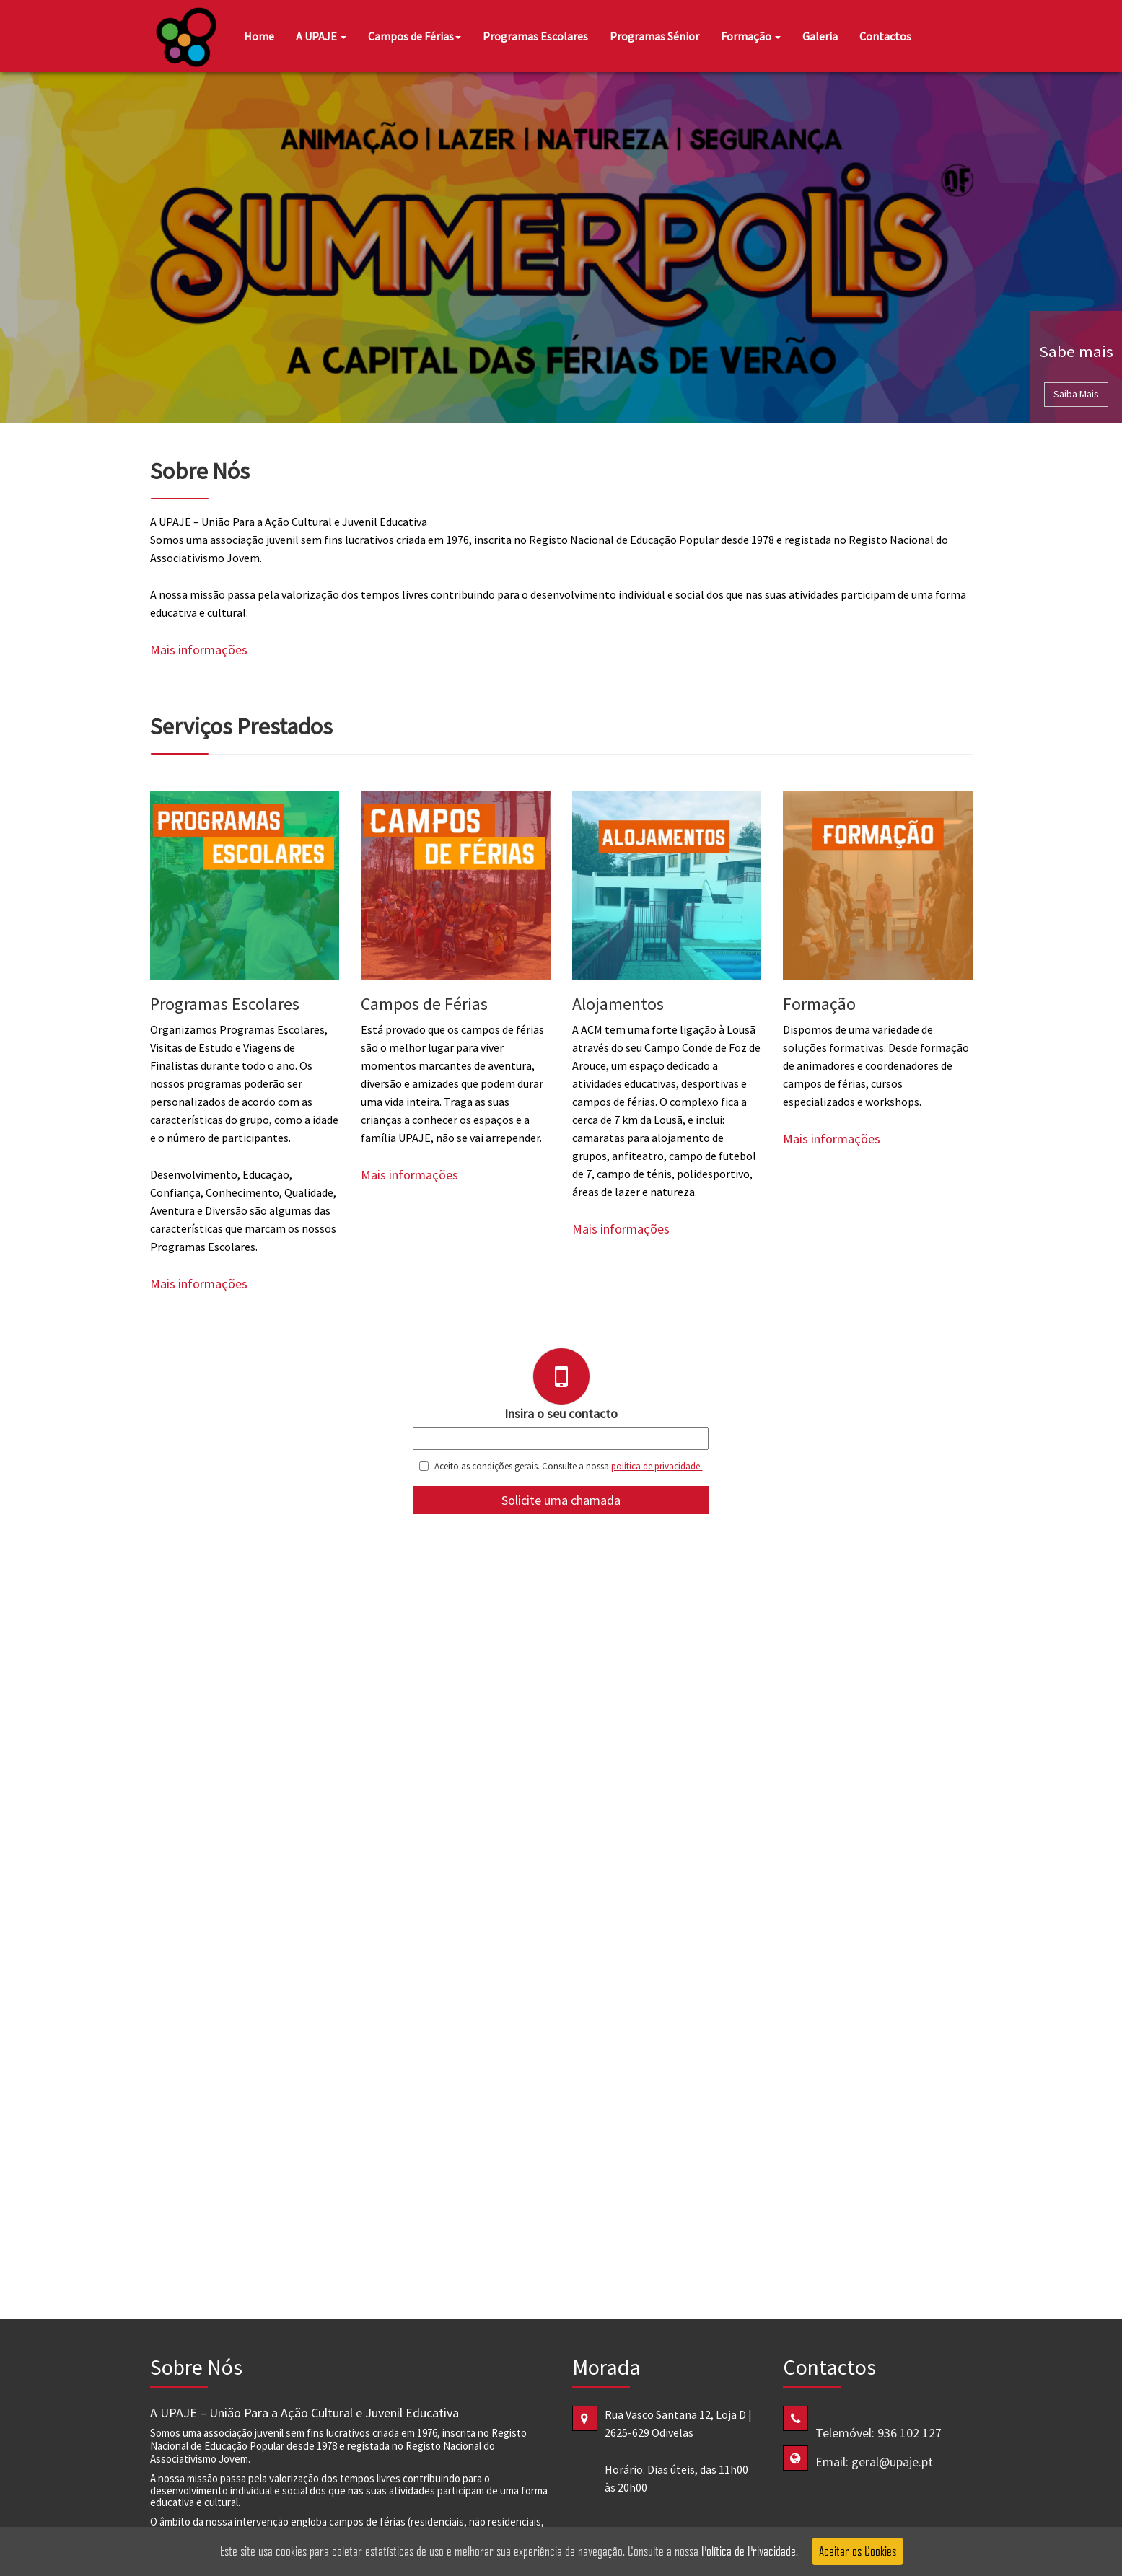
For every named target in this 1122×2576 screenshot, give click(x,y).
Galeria (820, 36)
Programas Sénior (654, 36)
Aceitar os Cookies (857, 2551)
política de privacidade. (656, 1466)
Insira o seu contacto (561, 1413)
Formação (751, 36)
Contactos (885, 36)
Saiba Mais (1076, 393)
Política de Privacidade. (749, 2551)
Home (259, 36)
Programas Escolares (535, 36)
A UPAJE (321, 36)
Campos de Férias (414, 36)
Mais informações (198, 649)
